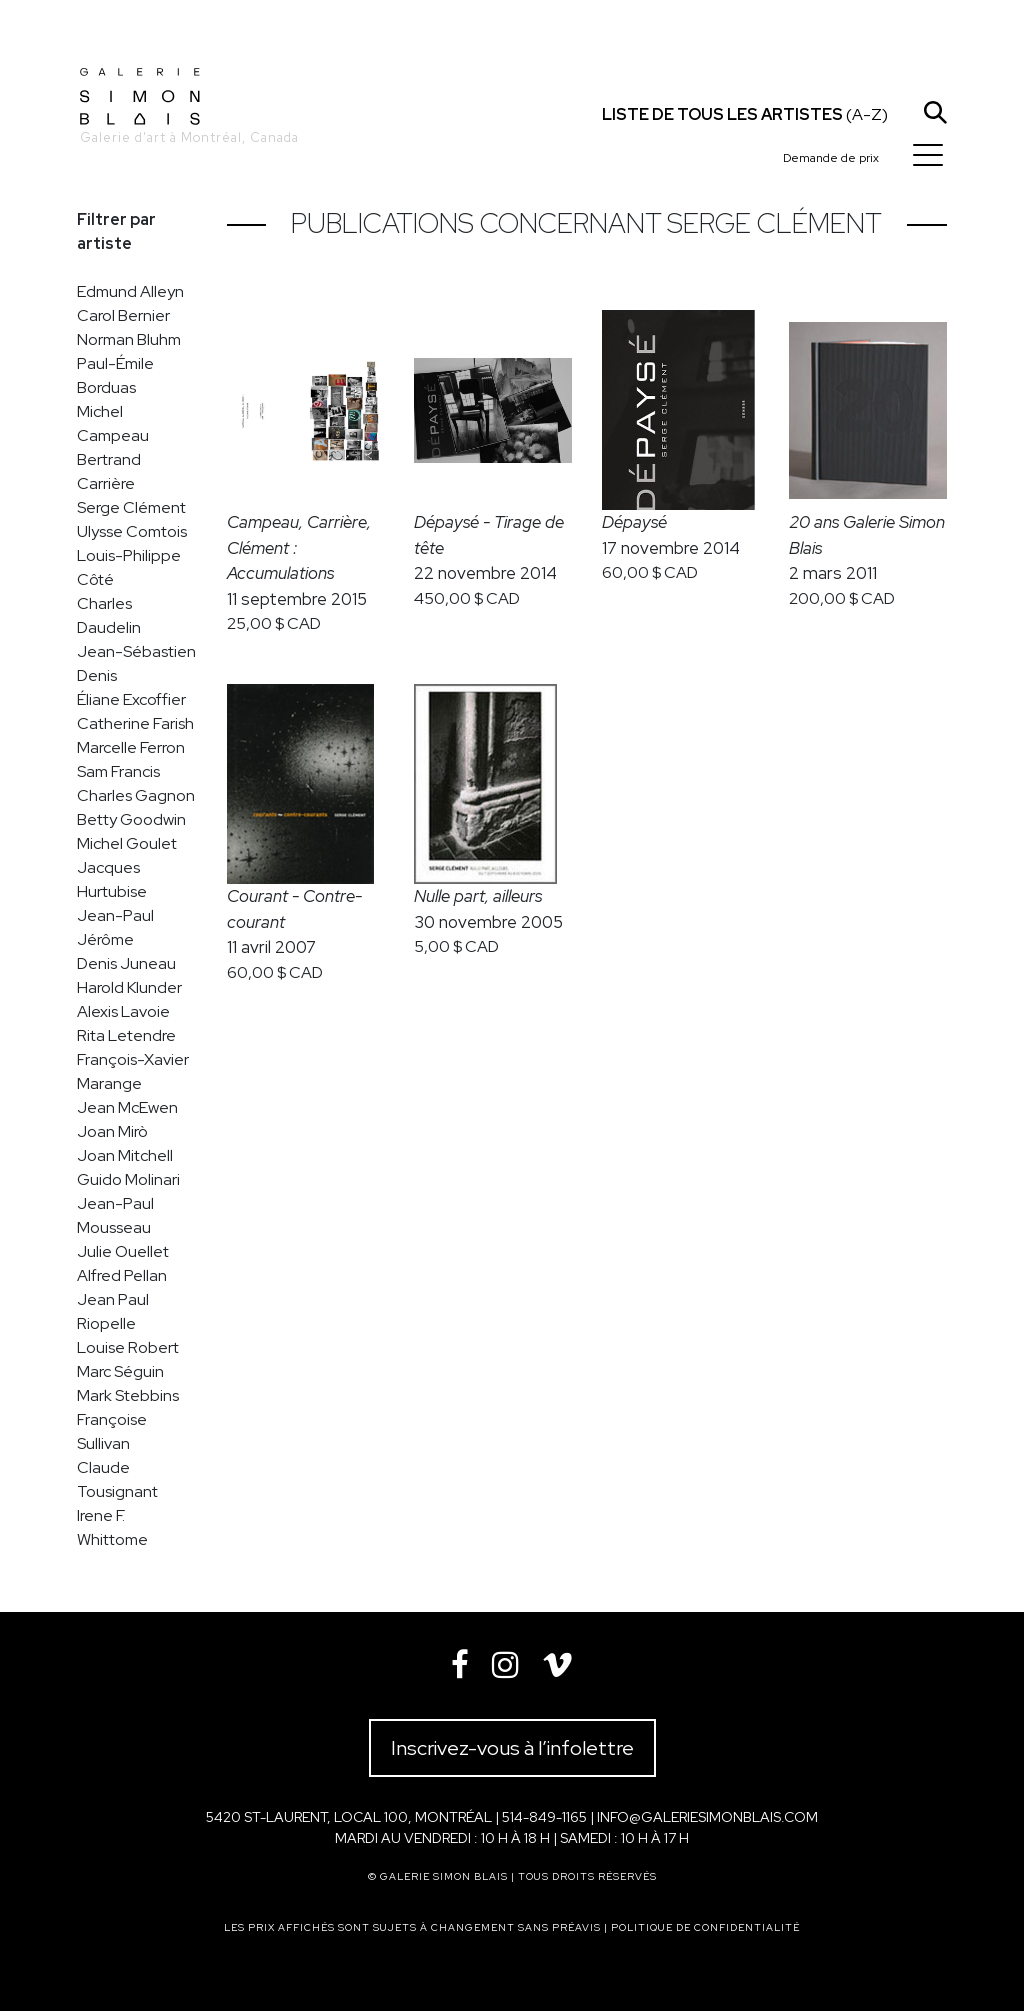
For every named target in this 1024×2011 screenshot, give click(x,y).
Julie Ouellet (123, 1251)
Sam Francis (118, 771)
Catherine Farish (135, 723)
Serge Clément (131, 507)
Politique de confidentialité (705, 1927)
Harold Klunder (129, 987)
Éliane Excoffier (131, 699)
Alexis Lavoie (123, 1011)
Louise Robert (128, 1347)
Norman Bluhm (129, 339)
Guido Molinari (128, 1179)
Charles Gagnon (136, 795)
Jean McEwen (127, 1107)
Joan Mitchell (125, 1155)
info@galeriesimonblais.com (707, 1817)
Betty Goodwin (131, 819)
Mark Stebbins (128, 1395)
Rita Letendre (126, 1035)
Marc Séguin (120, 1371)
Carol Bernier (123, 315)
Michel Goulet (127, 843)
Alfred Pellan (122, 1275)
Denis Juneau (126, 963)
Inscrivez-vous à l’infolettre (512, 1748)
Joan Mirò (112, 1131)
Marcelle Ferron (131, 747)
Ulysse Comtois (132, 531)
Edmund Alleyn (130, 291)
